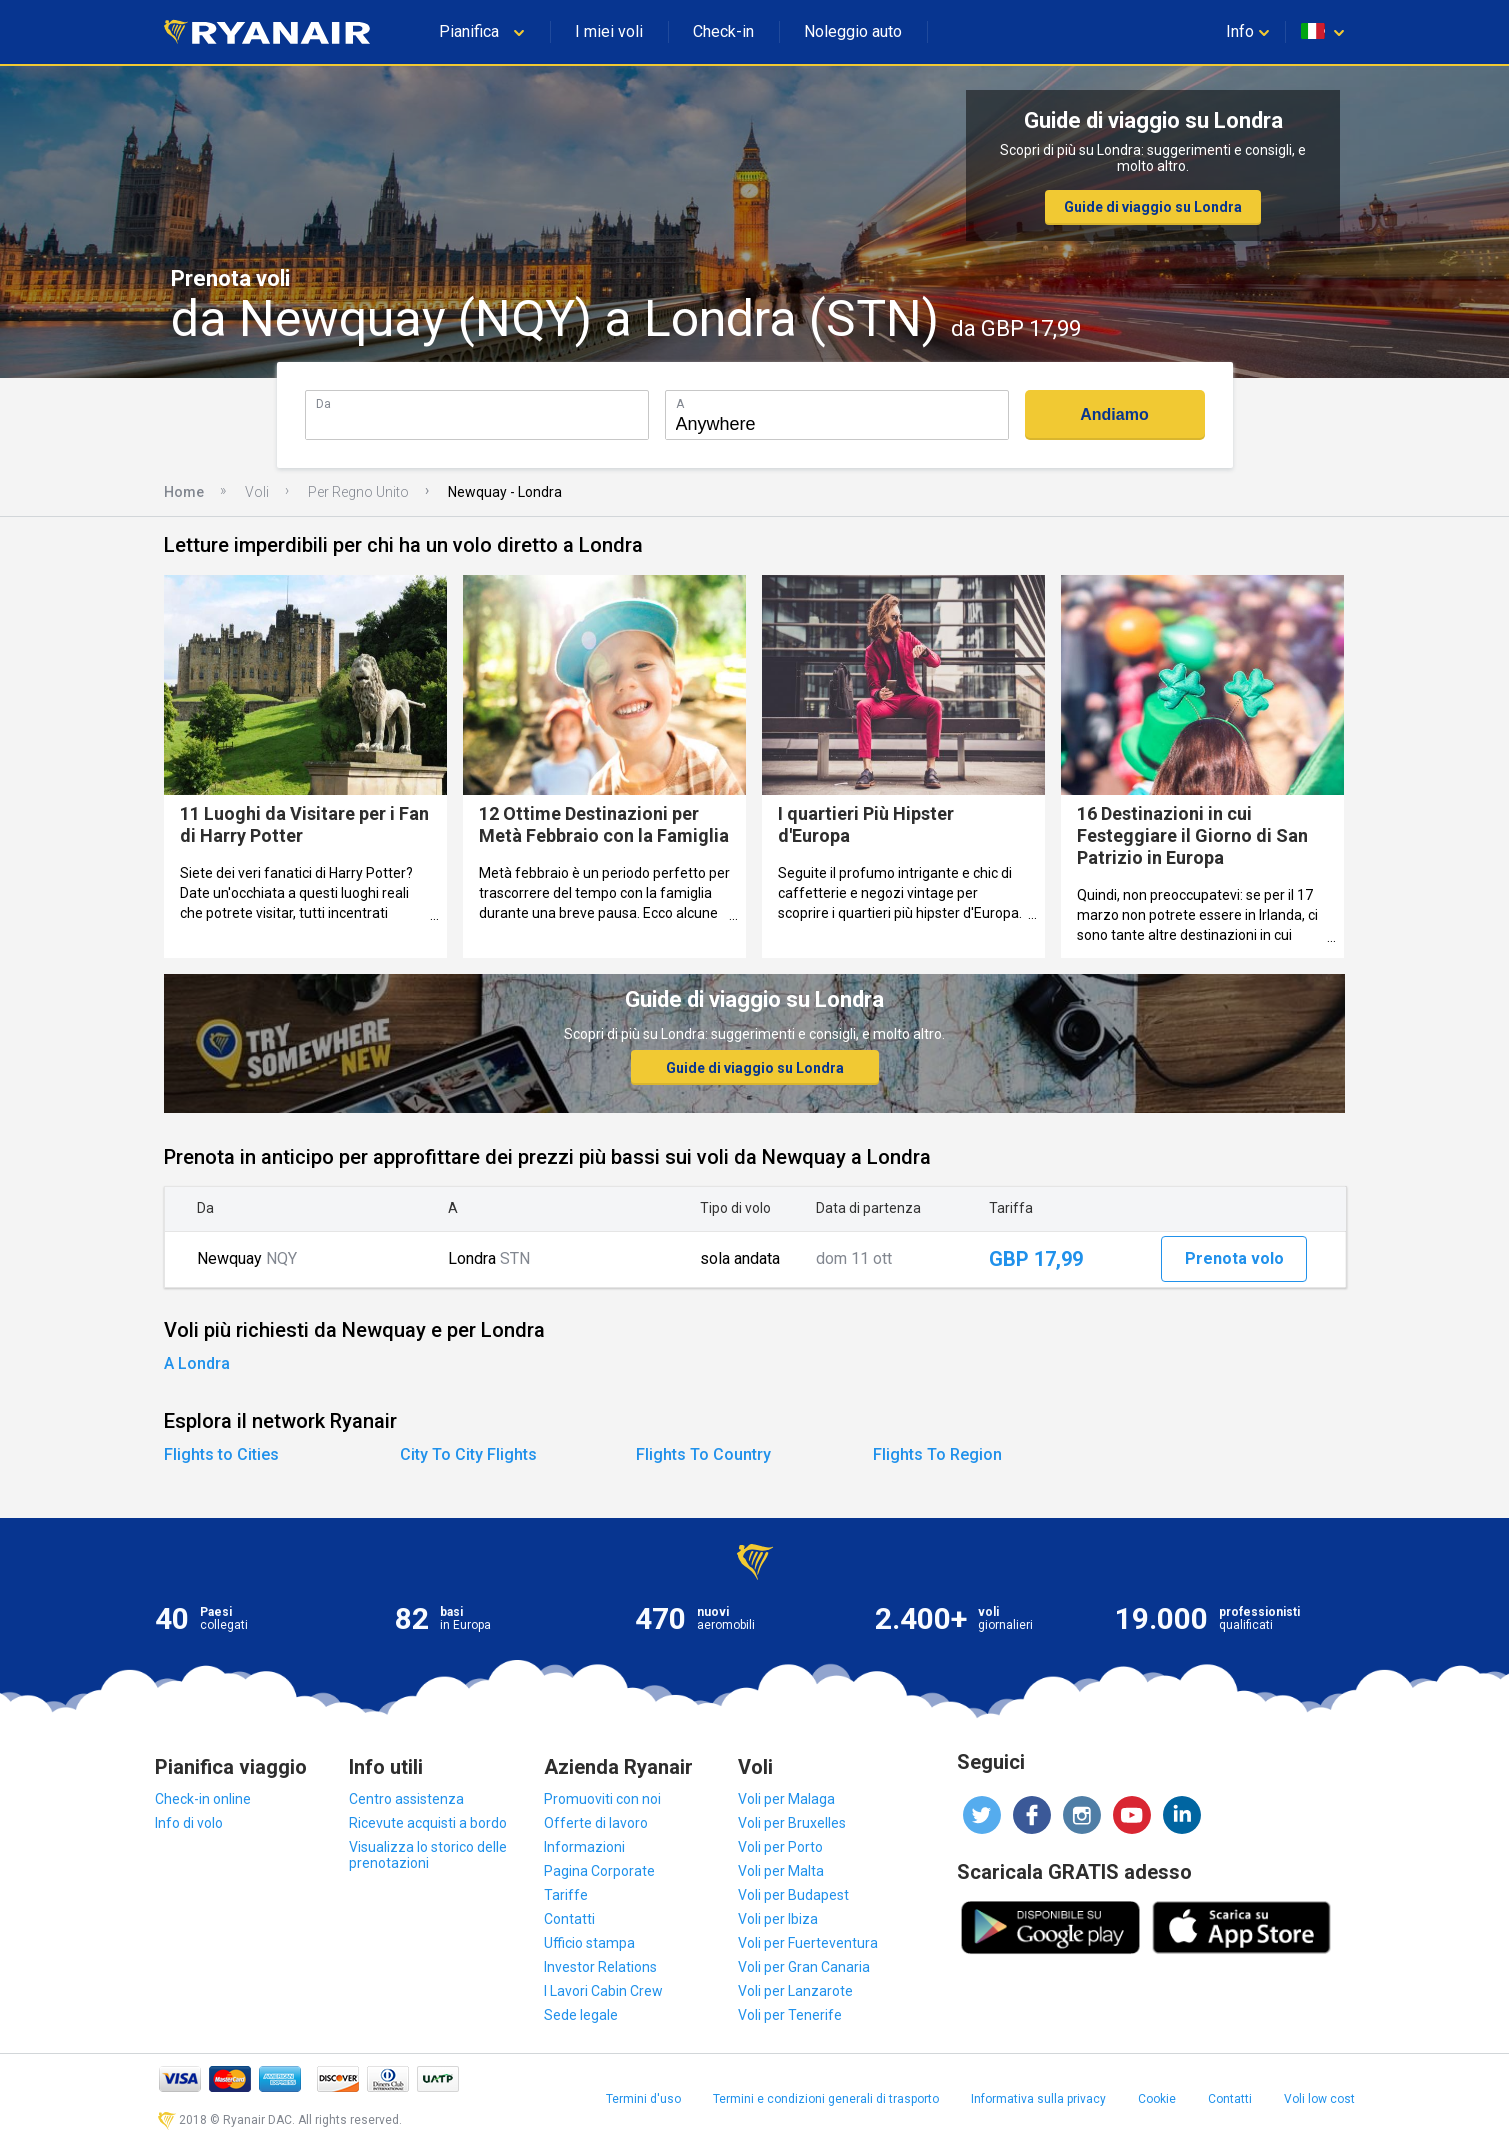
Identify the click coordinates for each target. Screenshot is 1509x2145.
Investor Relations (600, 1967)
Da (323, 403)
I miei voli (609, 31)
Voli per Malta (781, 1871)
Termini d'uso (643, 2099)
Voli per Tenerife (790, 2015)
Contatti (569, 1919)
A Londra (197, 1363)
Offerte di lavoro (596, 1823)
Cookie (1157, 2099)
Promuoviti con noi (602, 1799)
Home (184, 492)
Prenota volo (1234, 1258)
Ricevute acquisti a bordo (428, 1823)
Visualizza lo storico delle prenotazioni (428, 1855)
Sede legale (581, 2015)
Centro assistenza (406, 1799)
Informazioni (584, 1847)
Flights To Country (703, 1454)
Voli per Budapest (793, 1895)
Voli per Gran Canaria (804, 1967)
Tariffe (566, 1895)
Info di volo (189, 1823)
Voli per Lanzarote (795, 1991)
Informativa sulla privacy (1038, 2099)
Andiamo (1114, 414)
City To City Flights (468, 1454)
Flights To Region (937, 1454)
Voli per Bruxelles (792, 1823)
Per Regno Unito (358, 492)
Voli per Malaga (786, 1799)
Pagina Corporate (599, 1871)
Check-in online (203, 1799)
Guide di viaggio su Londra (1153, 207)
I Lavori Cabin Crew (603, 1991)
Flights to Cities (221, 1454)
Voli (257, 492)
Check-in (723, 31)
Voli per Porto (780, 1847)
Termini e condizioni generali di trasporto (826, 2099)
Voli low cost (1319, 2099)
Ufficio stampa (589, 1943)
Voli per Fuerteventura (808, 1943)
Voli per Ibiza (778, 1919)
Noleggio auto (853, 31)
